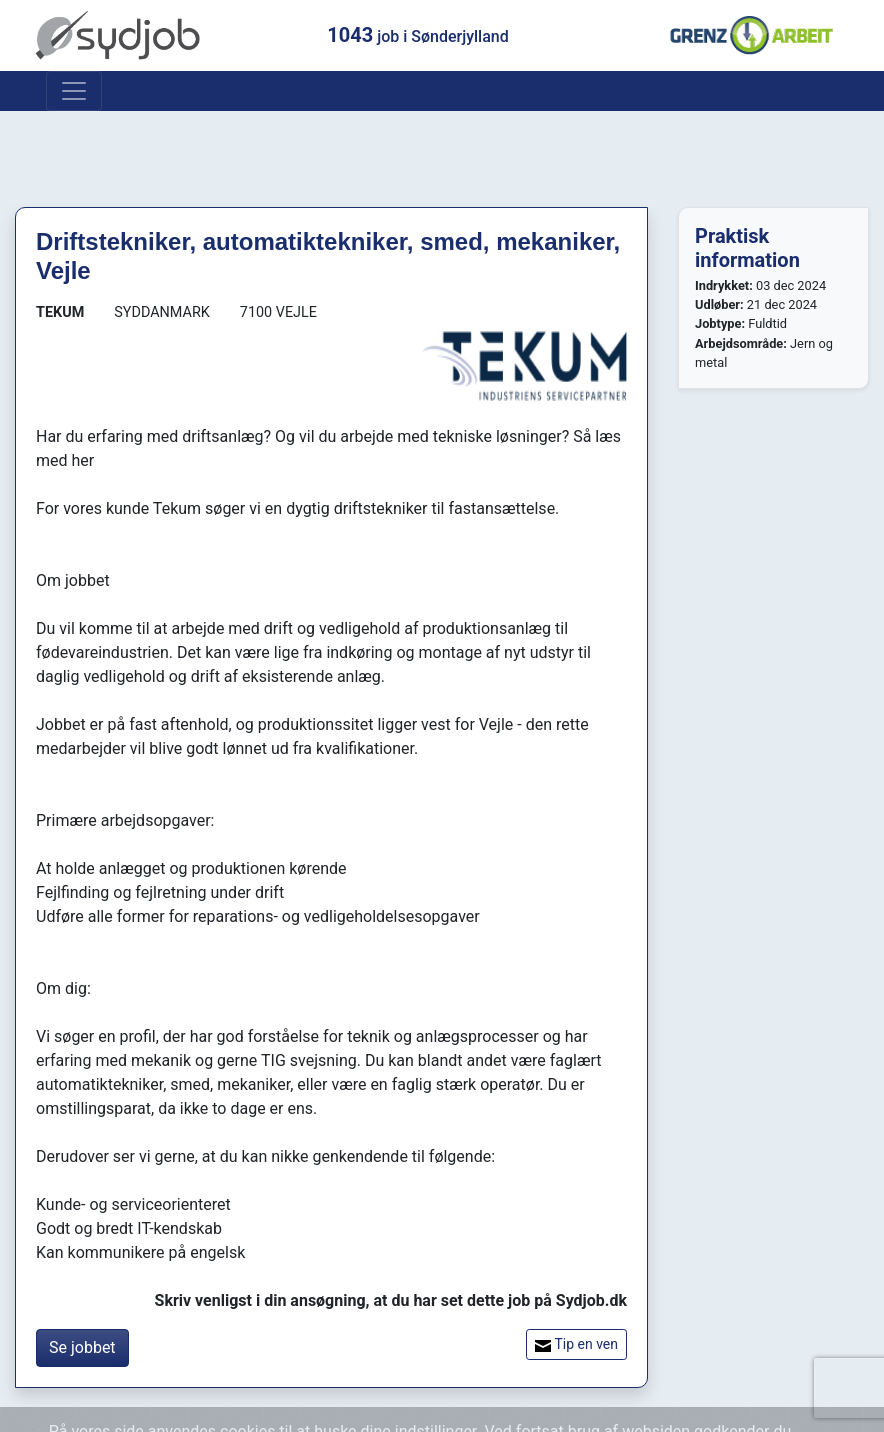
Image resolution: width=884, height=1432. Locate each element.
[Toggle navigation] (74, 91)
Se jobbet (82, 1347)
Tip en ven (576, 1344)
